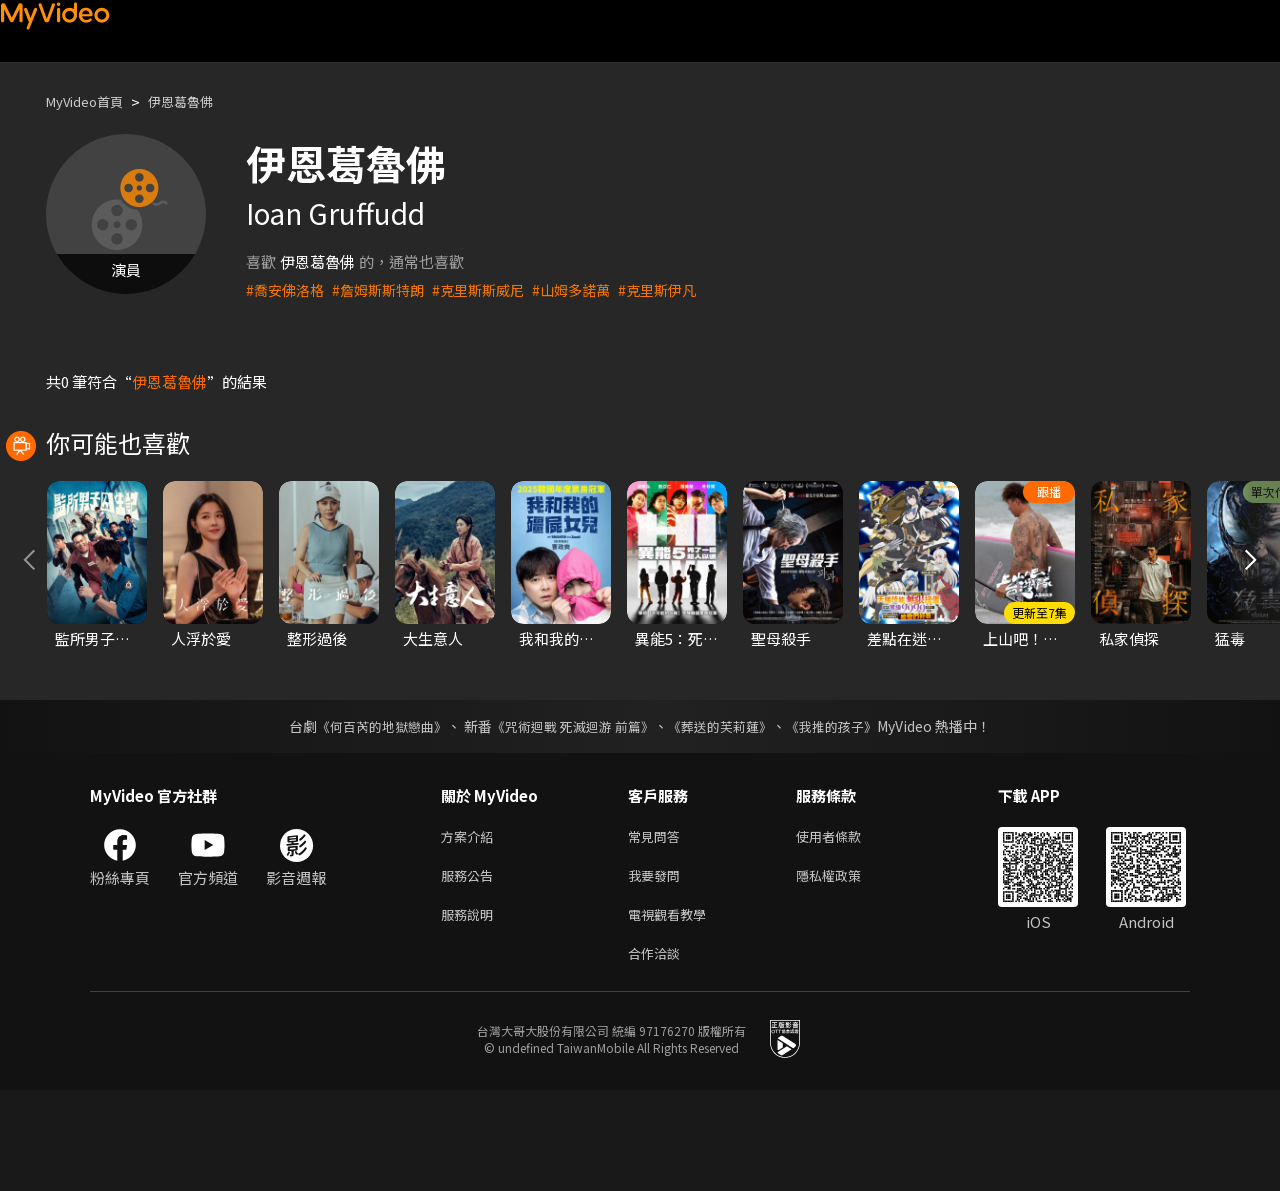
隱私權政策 (845, 968)
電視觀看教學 (673, 1010)
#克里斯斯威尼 (492, 289)
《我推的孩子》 (847, 815)
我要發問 (658, 968)
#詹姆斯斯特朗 (386, 289)
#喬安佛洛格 (287, 289)
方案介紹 (471, 926)
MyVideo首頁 (91, 101)
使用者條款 (845, 926)
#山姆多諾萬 (590, 289)
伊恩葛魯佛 (199, 101)
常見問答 (658, 926)
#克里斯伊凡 (681, 289)
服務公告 (471, 968)
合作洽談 (658, 1052)
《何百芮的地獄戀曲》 (369, 815)
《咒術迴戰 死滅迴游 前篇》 (571, 815)
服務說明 (471, 1010)
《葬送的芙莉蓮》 (728, 815)
